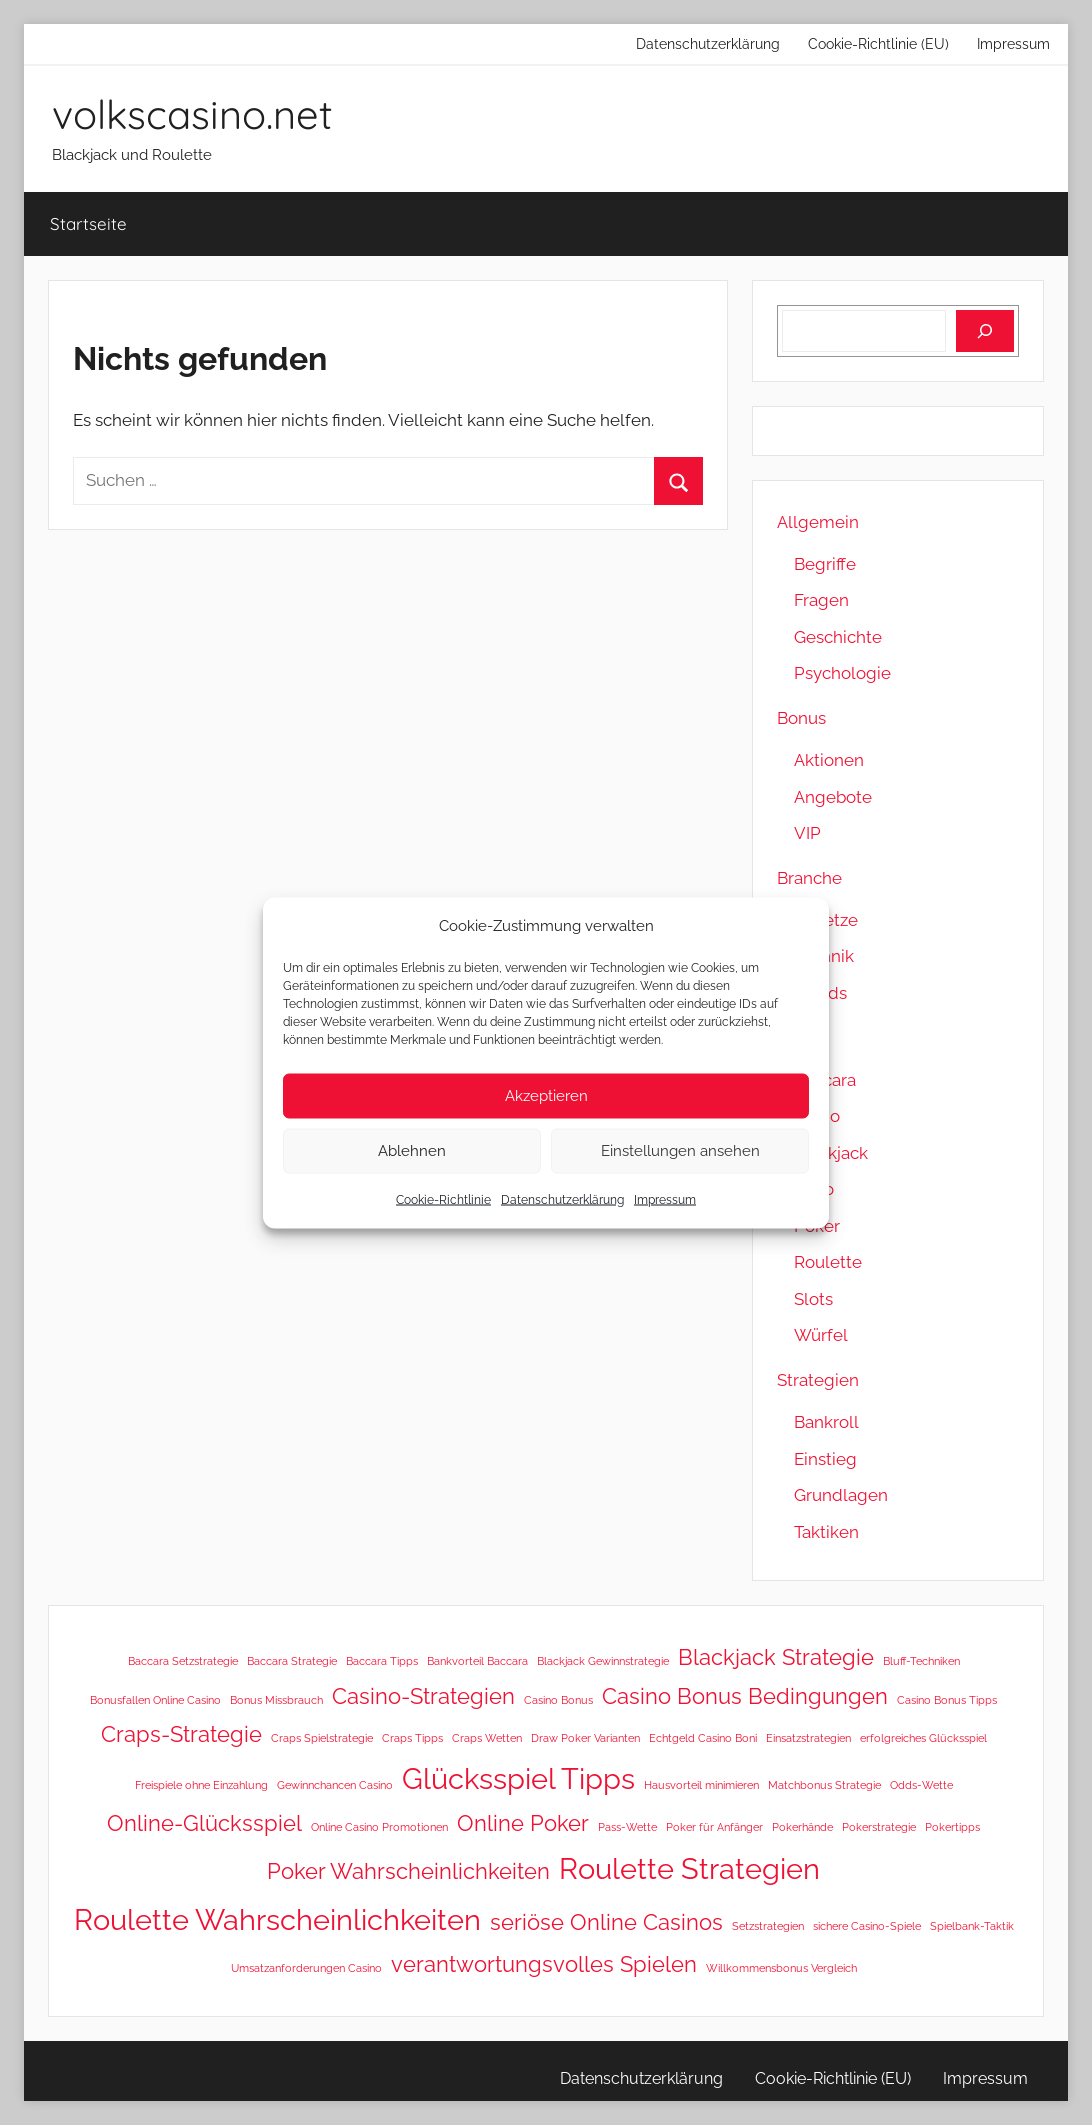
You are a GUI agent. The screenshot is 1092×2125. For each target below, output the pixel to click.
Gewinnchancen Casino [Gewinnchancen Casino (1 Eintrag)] (335, 1785)
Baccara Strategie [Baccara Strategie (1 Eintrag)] (292, 1661)
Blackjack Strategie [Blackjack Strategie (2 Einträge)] (776, 1657)
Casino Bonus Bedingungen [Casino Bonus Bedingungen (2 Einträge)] (745, 1696)
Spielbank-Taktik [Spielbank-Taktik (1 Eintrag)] (972, 1926)
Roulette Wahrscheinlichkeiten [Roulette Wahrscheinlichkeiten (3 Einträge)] (277, 1919)
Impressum (665, 1199)
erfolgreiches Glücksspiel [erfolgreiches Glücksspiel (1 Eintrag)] (923, 1738)
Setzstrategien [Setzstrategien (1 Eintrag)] (768, 1926)
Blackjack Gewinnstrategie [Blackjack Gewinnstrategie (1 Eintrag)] (603, 1661)
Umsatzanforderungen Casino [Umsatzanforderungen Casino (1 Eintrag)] (306, 1968)
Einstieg (825, 1459)
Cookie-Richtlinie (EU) (878, 44)
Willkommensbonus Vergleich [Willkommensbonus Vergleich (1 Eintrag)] (781, 1968)
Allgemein (818, 522)
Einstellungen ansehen (680, 1151)
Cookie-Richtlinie (443, 1199)
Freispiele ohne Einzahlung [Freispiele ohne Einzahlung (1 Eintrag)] (201, 1785)
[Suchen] (985, 331)
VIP (807, 833)
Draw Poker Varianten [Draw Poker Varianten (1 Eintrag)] (585, 1738)
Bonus (801, 718)
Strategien (818, 1380)
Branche (809, 878)
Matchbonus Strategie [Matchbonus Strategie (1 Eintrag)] (824, 1785)
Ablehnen (412, 1151)
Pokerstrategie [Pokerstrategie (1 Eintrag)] (879, 1827)
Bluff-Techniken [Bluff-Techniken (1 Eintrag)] (921, 1661)
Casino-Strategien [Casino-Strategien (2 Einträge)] (423, 1696)
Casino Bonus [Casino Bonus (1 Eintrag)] (558, 1700)
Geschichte (838, 637)
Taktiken (826, 1532)
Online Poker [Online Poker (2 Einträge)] (523, 1823)
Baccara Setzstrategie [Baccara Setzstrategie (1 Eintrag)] (183, 1661)
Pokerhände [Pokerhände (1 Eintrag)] (802, 1827)
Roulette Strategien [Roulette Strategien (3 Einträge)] (689, 1868)
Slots (813, 1299)
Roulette (828, 1262)
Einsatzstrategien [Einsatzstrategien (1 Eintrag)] (808, 1738)
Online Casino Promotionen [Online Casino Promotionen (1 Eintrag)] (379, 1827)
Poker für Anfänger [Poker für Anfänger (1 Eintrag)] (714, 1827)
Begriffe (825, 564)
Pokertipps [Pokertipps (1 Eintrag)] (952, 1827)
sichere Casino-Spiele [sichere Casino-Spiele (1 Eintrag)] (867, 1926)
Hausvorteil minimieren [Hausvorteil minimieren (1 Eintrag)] (701, 1785)
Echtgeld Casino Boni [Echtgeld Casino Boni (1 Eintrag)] (703, 1738)
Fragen (821, 600)
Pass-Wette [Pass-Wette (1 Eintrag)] (627, 1827)
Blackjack (831, 1153)
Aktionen (829, 760)
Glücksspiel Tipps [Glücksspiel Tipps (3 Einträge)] (518, 1778)
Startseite (88, 223)
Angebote (833, 797)
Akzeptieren (546, 1096)
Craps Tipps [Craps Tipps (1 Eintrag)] (412, 1738)
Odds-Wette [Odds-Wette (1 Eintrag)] (921, 1785)
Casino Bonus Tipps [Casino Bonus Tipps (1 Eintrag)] (947, 1700)
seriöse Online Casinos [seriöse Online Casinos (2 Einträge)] (606, 1922)
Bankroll (826, 1422)
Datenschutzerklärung (562, 1199)
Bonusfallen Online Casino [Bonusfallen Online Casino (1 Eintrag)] (155, 1700)
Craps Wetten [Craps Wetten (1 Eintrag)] (487, 1738)
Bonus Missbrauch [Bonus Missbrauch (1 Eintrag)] (276, 1700)
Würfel (821, 1335)
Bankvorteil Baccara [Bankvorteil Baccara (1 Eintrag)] (477, 1661)
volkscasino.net (192, 114)
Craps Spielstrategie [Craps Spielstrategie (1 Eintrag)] (322, 1738)
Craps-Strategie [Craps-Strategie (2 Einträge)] (181, 1734)
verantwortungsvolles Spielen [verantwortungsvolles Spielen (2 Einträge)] (544, 1964)
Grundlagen (841, 1495)
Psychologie (842, 673)
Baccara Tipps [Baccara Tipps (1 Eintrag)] (382, 1661)
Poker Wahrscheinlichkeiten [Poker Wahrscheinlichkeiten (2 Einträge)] (408, 1871)
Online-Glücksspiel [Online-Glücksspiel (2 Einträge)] (204, 1823)
